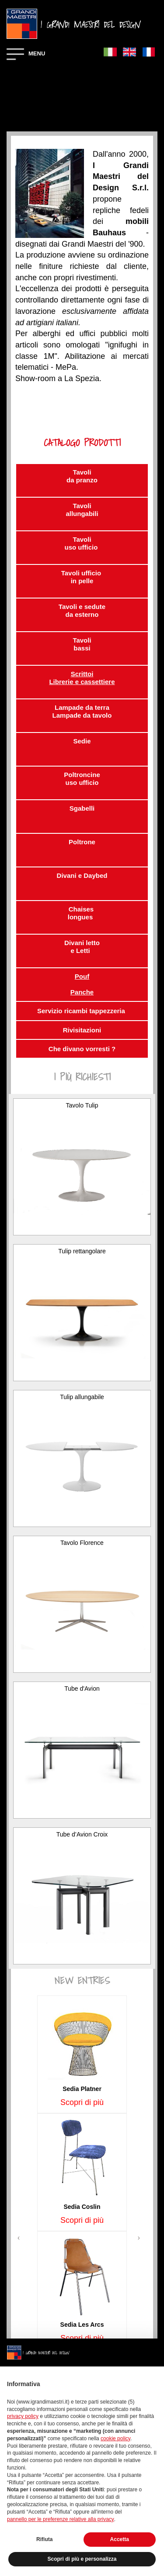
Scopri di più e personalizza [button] (81, 2559)
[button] (20, 2235)
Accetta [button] (119, 2539)
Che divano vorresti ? (82, 1048)
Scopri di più (82, 2102)
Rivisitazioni (82, 1030)
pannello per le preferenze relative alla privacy (60, 2519)
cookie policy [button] (115, 2438)
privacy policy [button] (22, 2416)
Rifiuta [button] (44, 2539)
